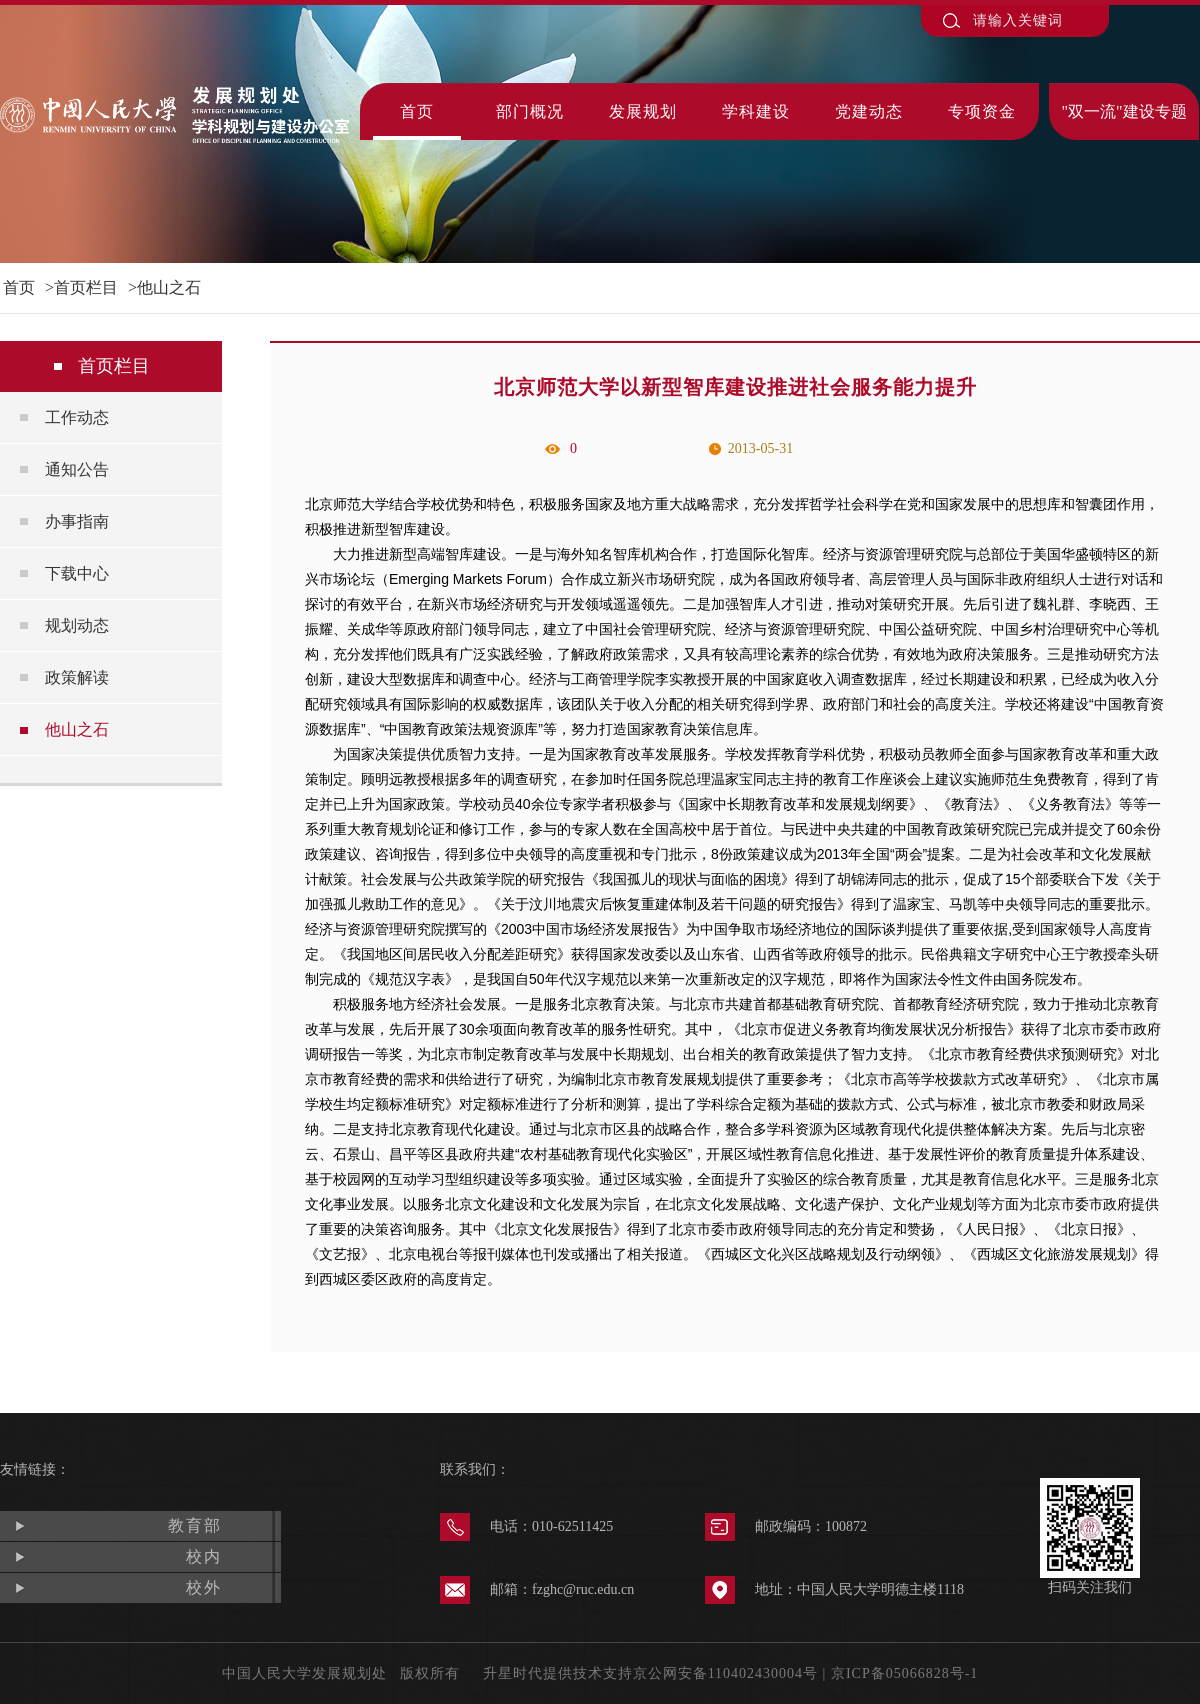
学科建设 (756, 111)
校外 (204, 1587)
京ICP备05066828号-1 (904, 1673)
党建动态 (869, 111)
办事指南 (77, 521)
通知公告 (77, 469)
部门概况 (530, 111)
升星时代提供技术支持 (558, 1673)
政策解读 (77, 677)
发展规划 (643, 111)
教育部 (195, 1525)
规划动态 (77, 625)
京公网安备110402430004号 (725, 1673)
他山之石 (169, 287)
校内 (204, 1556)
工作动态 (77, 417)
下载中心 (77, 573)
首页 (417, 111)
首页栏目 (86, 287)
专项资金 (982, 111)
